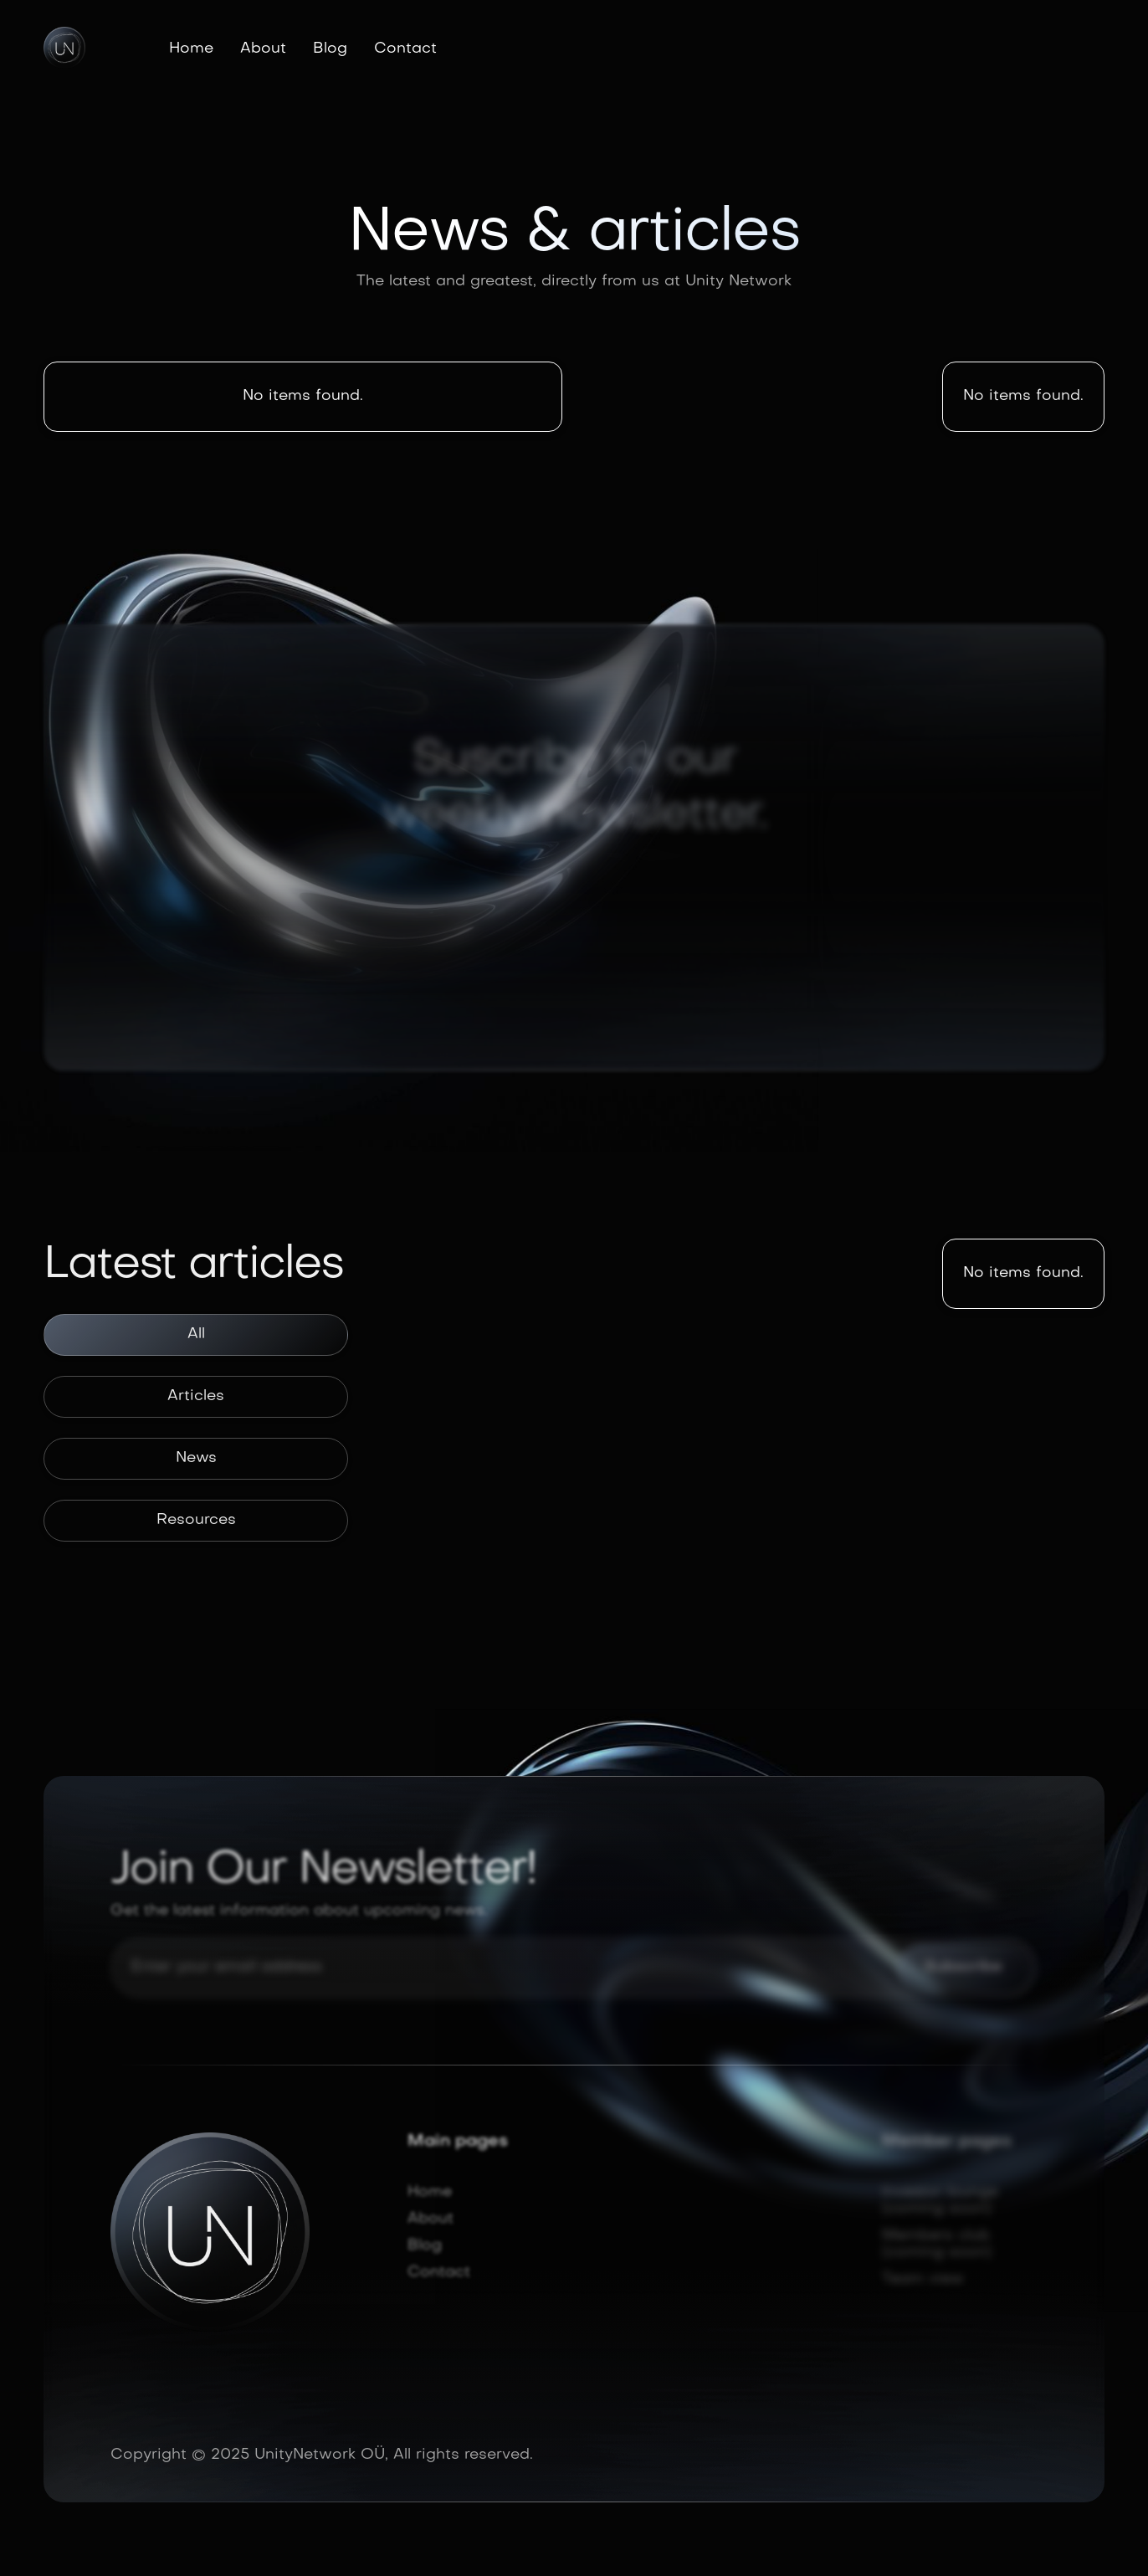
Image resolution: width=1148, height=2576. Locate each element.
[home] (64, 48)
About (263, 49)
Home (191, 49)
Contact (405, 49)
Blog (330, 49)
